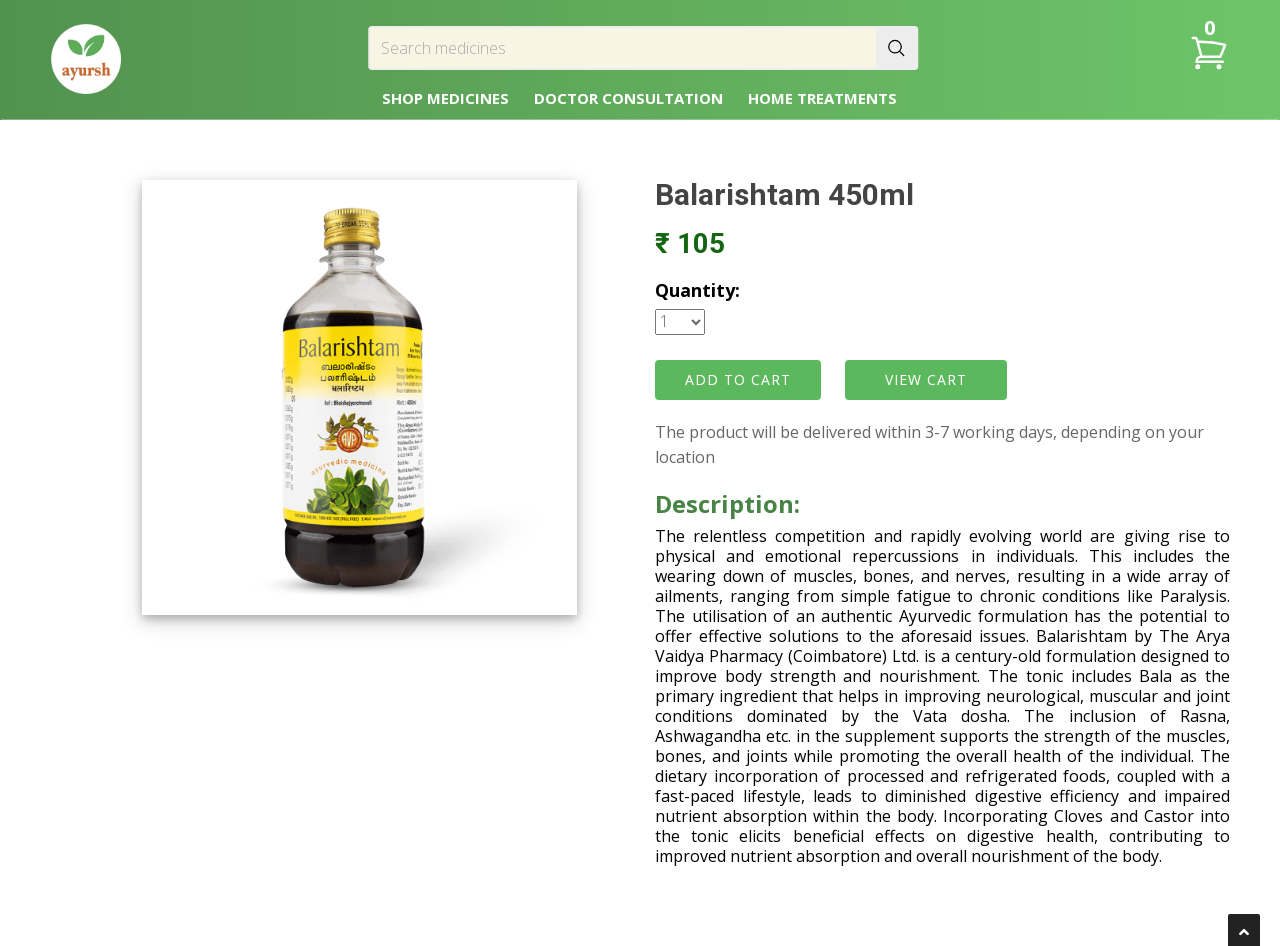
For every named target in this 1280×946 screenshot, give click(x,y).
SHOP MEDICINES (445, 98)
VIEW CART (926, 379)
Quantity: (697, 290)
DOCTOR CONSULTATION (628, 98)
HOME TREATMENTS (822, 98)
